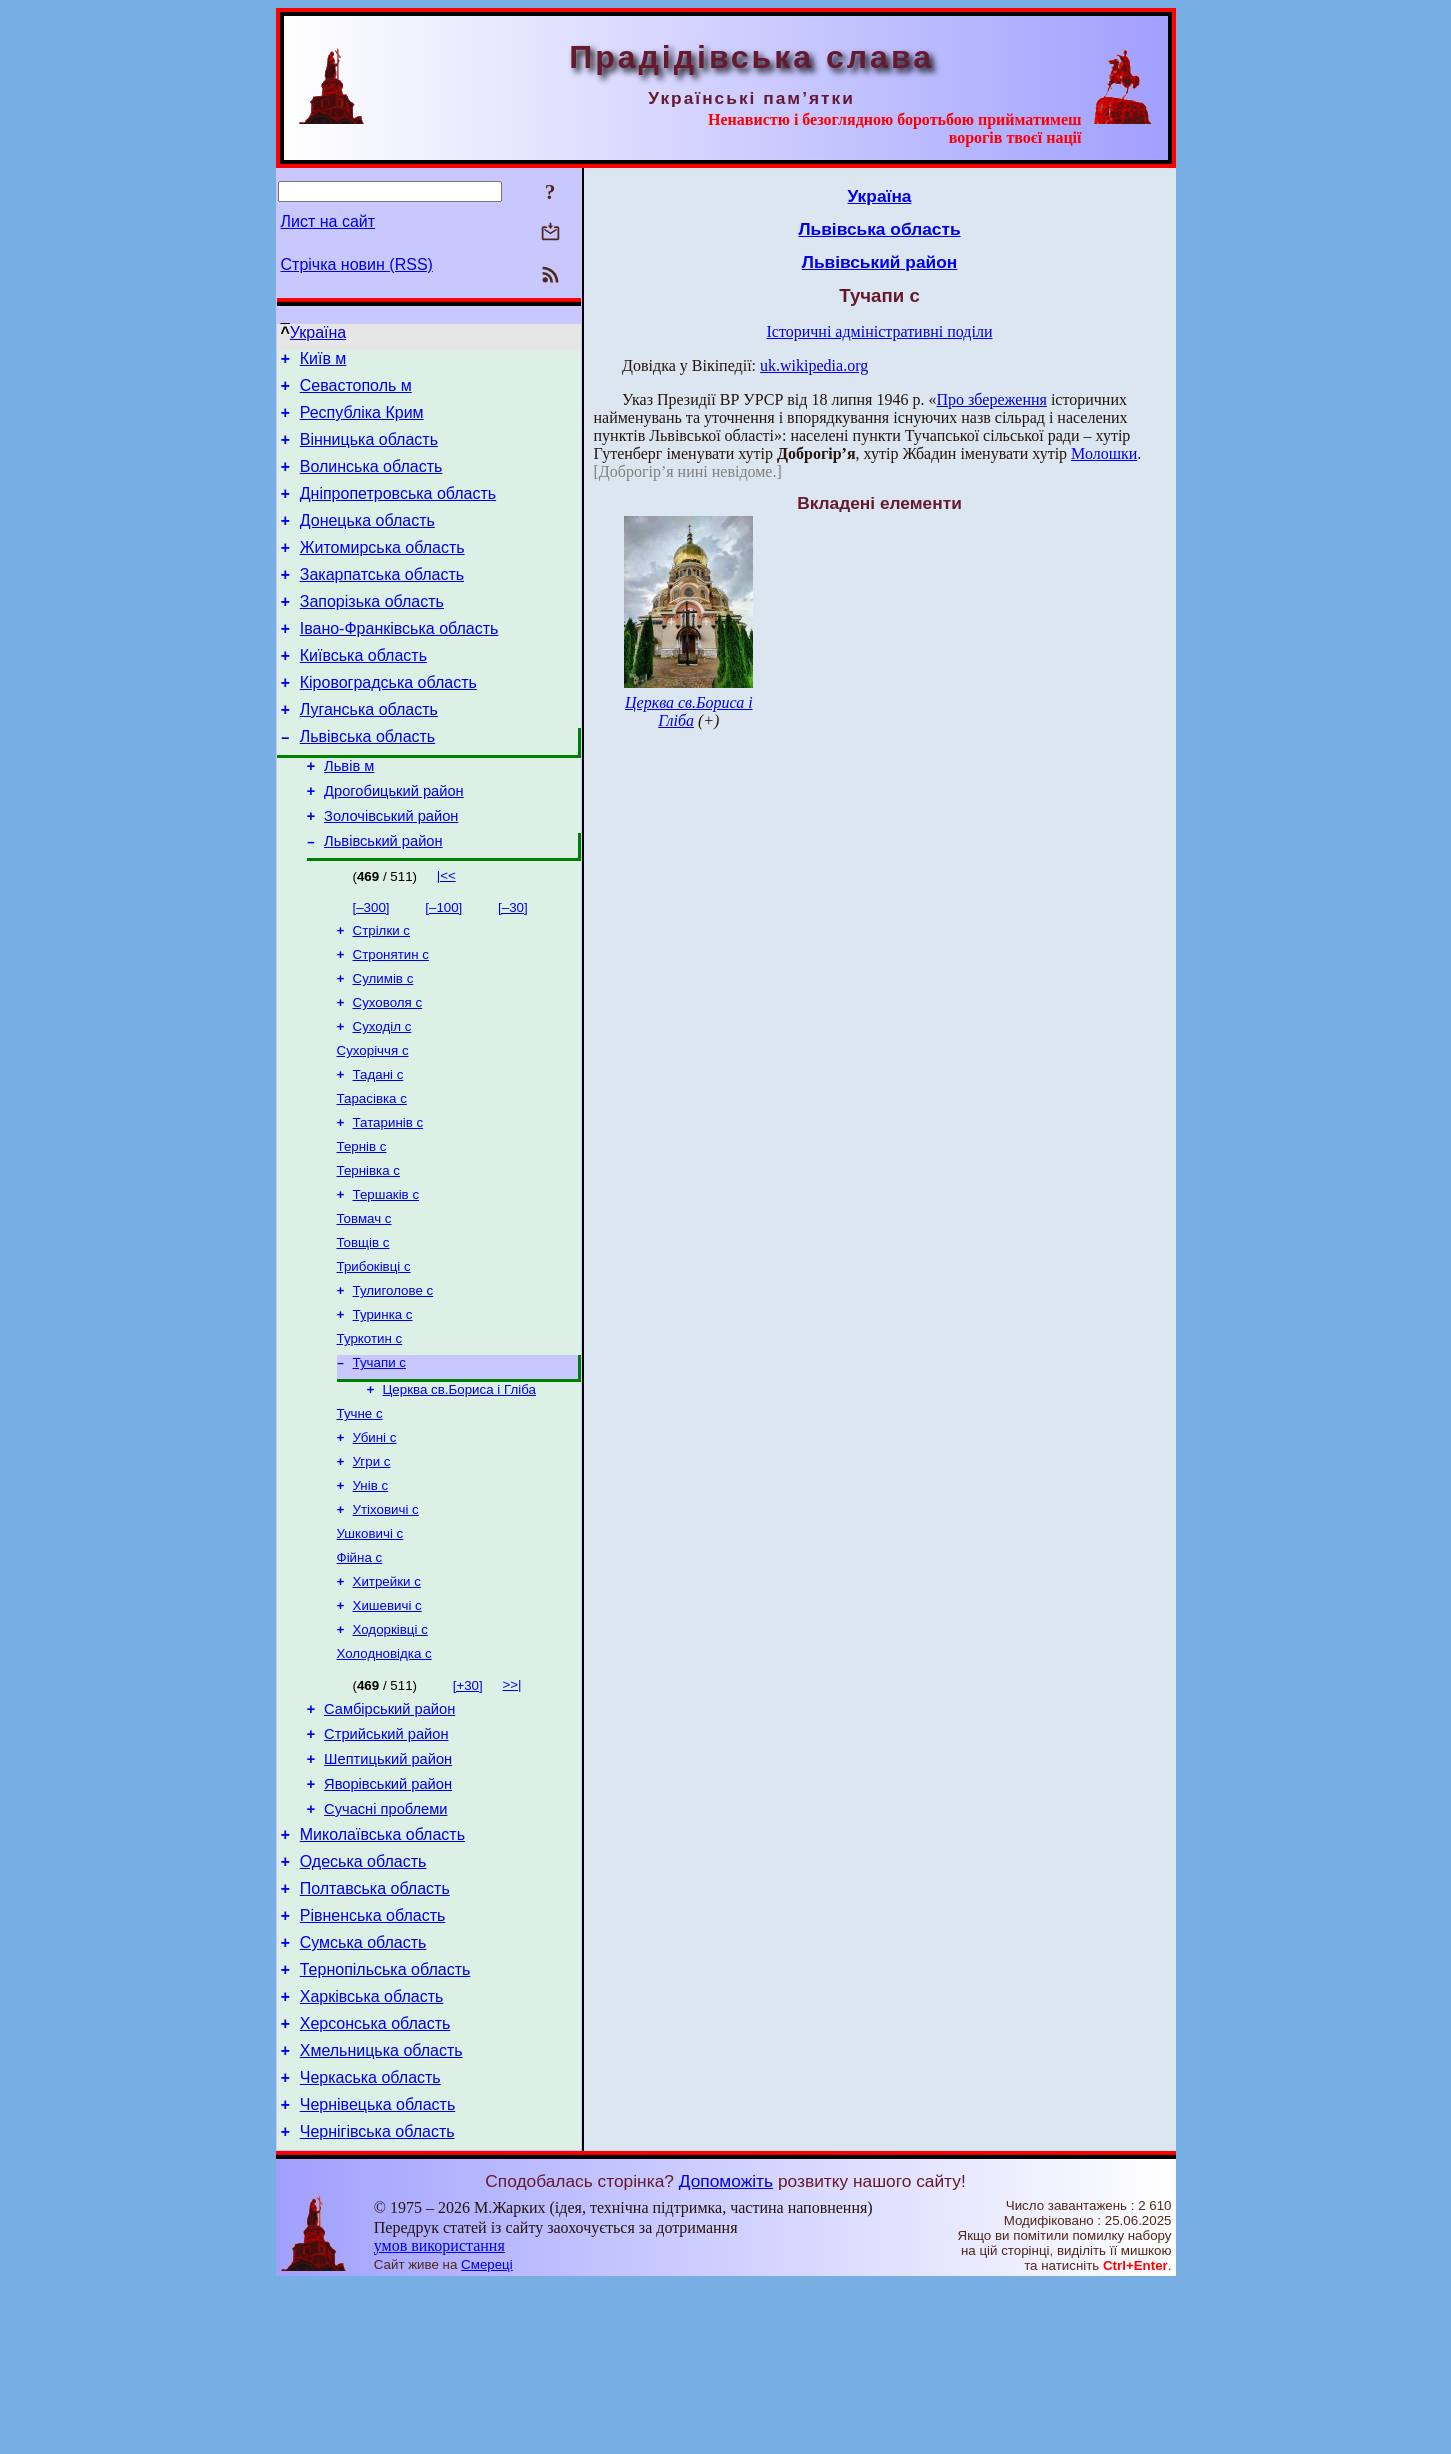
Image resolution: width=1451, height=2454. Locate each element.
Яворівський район (388, 1915)
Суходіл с (382, 1093)
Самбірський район (389, 1831)
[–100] (443, 964)
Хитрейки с (387, 1694)
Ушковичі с (370, 1642)
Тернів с (362, 1223)
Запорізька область (372, 631)
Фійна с (360, 1668)
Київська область (363, 691)
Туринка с (383, 1405)
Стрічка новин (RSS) (357, 264)
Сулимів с (383, 1041)
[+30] (468, 1804)
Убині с (375, 1538)
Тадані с (378, 1145)
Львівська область (367, 781)
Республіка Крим (362, 421)
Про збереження (991, 399)
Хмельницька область (381, 2211)
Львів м (349, 814)
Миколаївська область (382, 1971)
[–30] (513, 964)
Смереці (487, 2434)
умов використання (439, 2415)
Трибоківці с (374, 1353)
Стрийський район (386, 1859)
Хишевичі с (387, 1720)
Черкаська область (370, 2241)
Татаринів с (388, 1197)
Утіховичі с (386, 1616)
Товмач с (364, 1301)
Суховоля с (388, 1067)
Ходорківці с (390, 1746)
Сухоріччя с (373, 1119)
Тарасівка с (372, 1171)
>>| (511, 1803)
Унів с (371, 1590)
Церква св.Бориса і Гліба (459, 1486)
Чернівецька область (378, 2271)
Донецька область (367, 541)
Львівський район (383, 898)
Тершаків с (386, 1275)
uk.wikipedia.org (814, 365)
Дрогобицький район (394, 842)
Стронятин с (391, 1015)
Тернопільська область (385, 2121)
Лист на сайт (328, 221)
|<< (446, 932)
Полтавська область (375, 2031)
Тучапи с (379, 1457)
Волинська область (371, 481)
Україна (318, 332)
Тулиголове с (393, 1379)
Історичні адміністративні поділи (880, 331)
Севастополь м (356, 391)
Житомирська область (382, 571)
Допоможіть (726, 2351)
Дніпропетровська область (398, 511)
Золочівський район (391, 870)
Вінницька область (369, 451)
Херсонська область (375, 2181)
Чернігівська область (377, 2301)
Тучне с (360, 1512)
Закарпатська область (382, 601)
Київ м (323, 361)
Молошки (1104, 453)
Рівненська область (373, 2061)
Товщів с (363, 1327)
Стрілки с (382, 989)
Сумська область (363, 2091)
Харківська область (372, 2151)
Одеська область (363, 2001)
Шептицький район (388, 1887)
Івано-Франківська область (399, 661)
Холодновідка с (384, 1772)
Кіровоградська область (388, 721)
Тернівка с (369, 1249)
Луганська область (369, 751)
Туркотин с (370, 1431)
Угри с (372, 1564)
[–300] (371, 964)
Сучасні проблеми (385, 1943)
